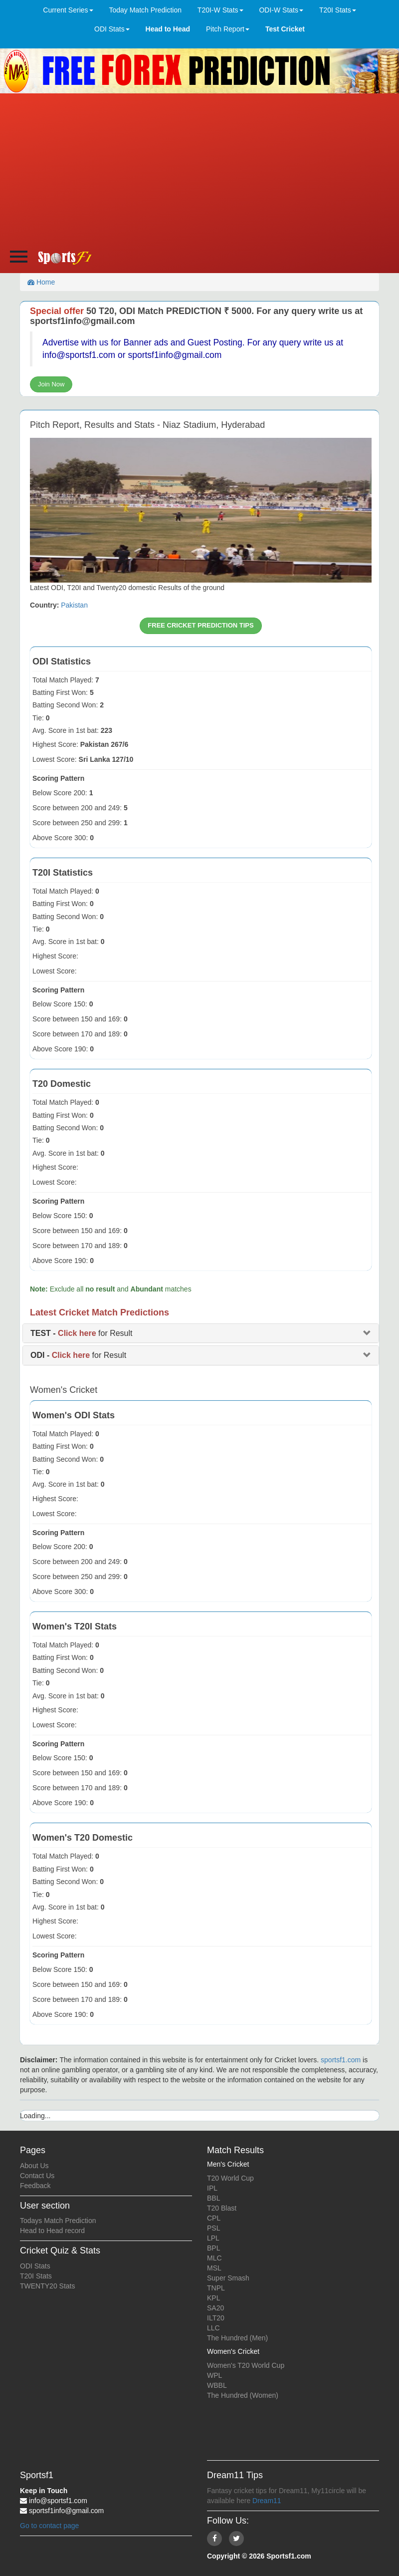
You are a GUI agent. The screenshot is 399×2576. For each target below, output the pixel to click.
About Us (34, 2166)
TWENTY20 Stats (47, 2286)
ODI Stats (35, 2266)
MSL (214, 2268)
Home (41, 282)
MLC (214, 2258)
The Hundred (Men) (237, 2338)
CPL (213, 2218)
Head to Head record (52, 2231)
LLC (213, 2328)
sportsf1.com (341, 2060)
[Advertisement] (200, 168)
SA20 (215, 2308)
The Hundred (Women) (242, 2395)
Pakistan (74, 605)
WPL (214, 2375)
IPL (212, 2188)
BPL (213, 2248)
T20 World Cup (230, 2178)
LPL (213, 2238)
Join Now (51, 384)
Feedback (35, 2186)
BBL (213, 2198)
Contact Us (37, 2176)
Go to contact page (49, 2526)
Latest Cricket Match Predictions (99, 1312)
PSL (213, 2228)
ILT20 (215, 2318)
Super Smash (228, 2278)
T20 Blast (221, 2208)
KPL (213, 2298)
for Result (81, 1333)
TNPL (216, 2288)
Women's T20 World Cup (245, 2365)
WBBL (217, 2385)
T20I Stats (36, 2276)
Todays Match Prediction (58, 2221)
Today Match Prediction (145, 10)
